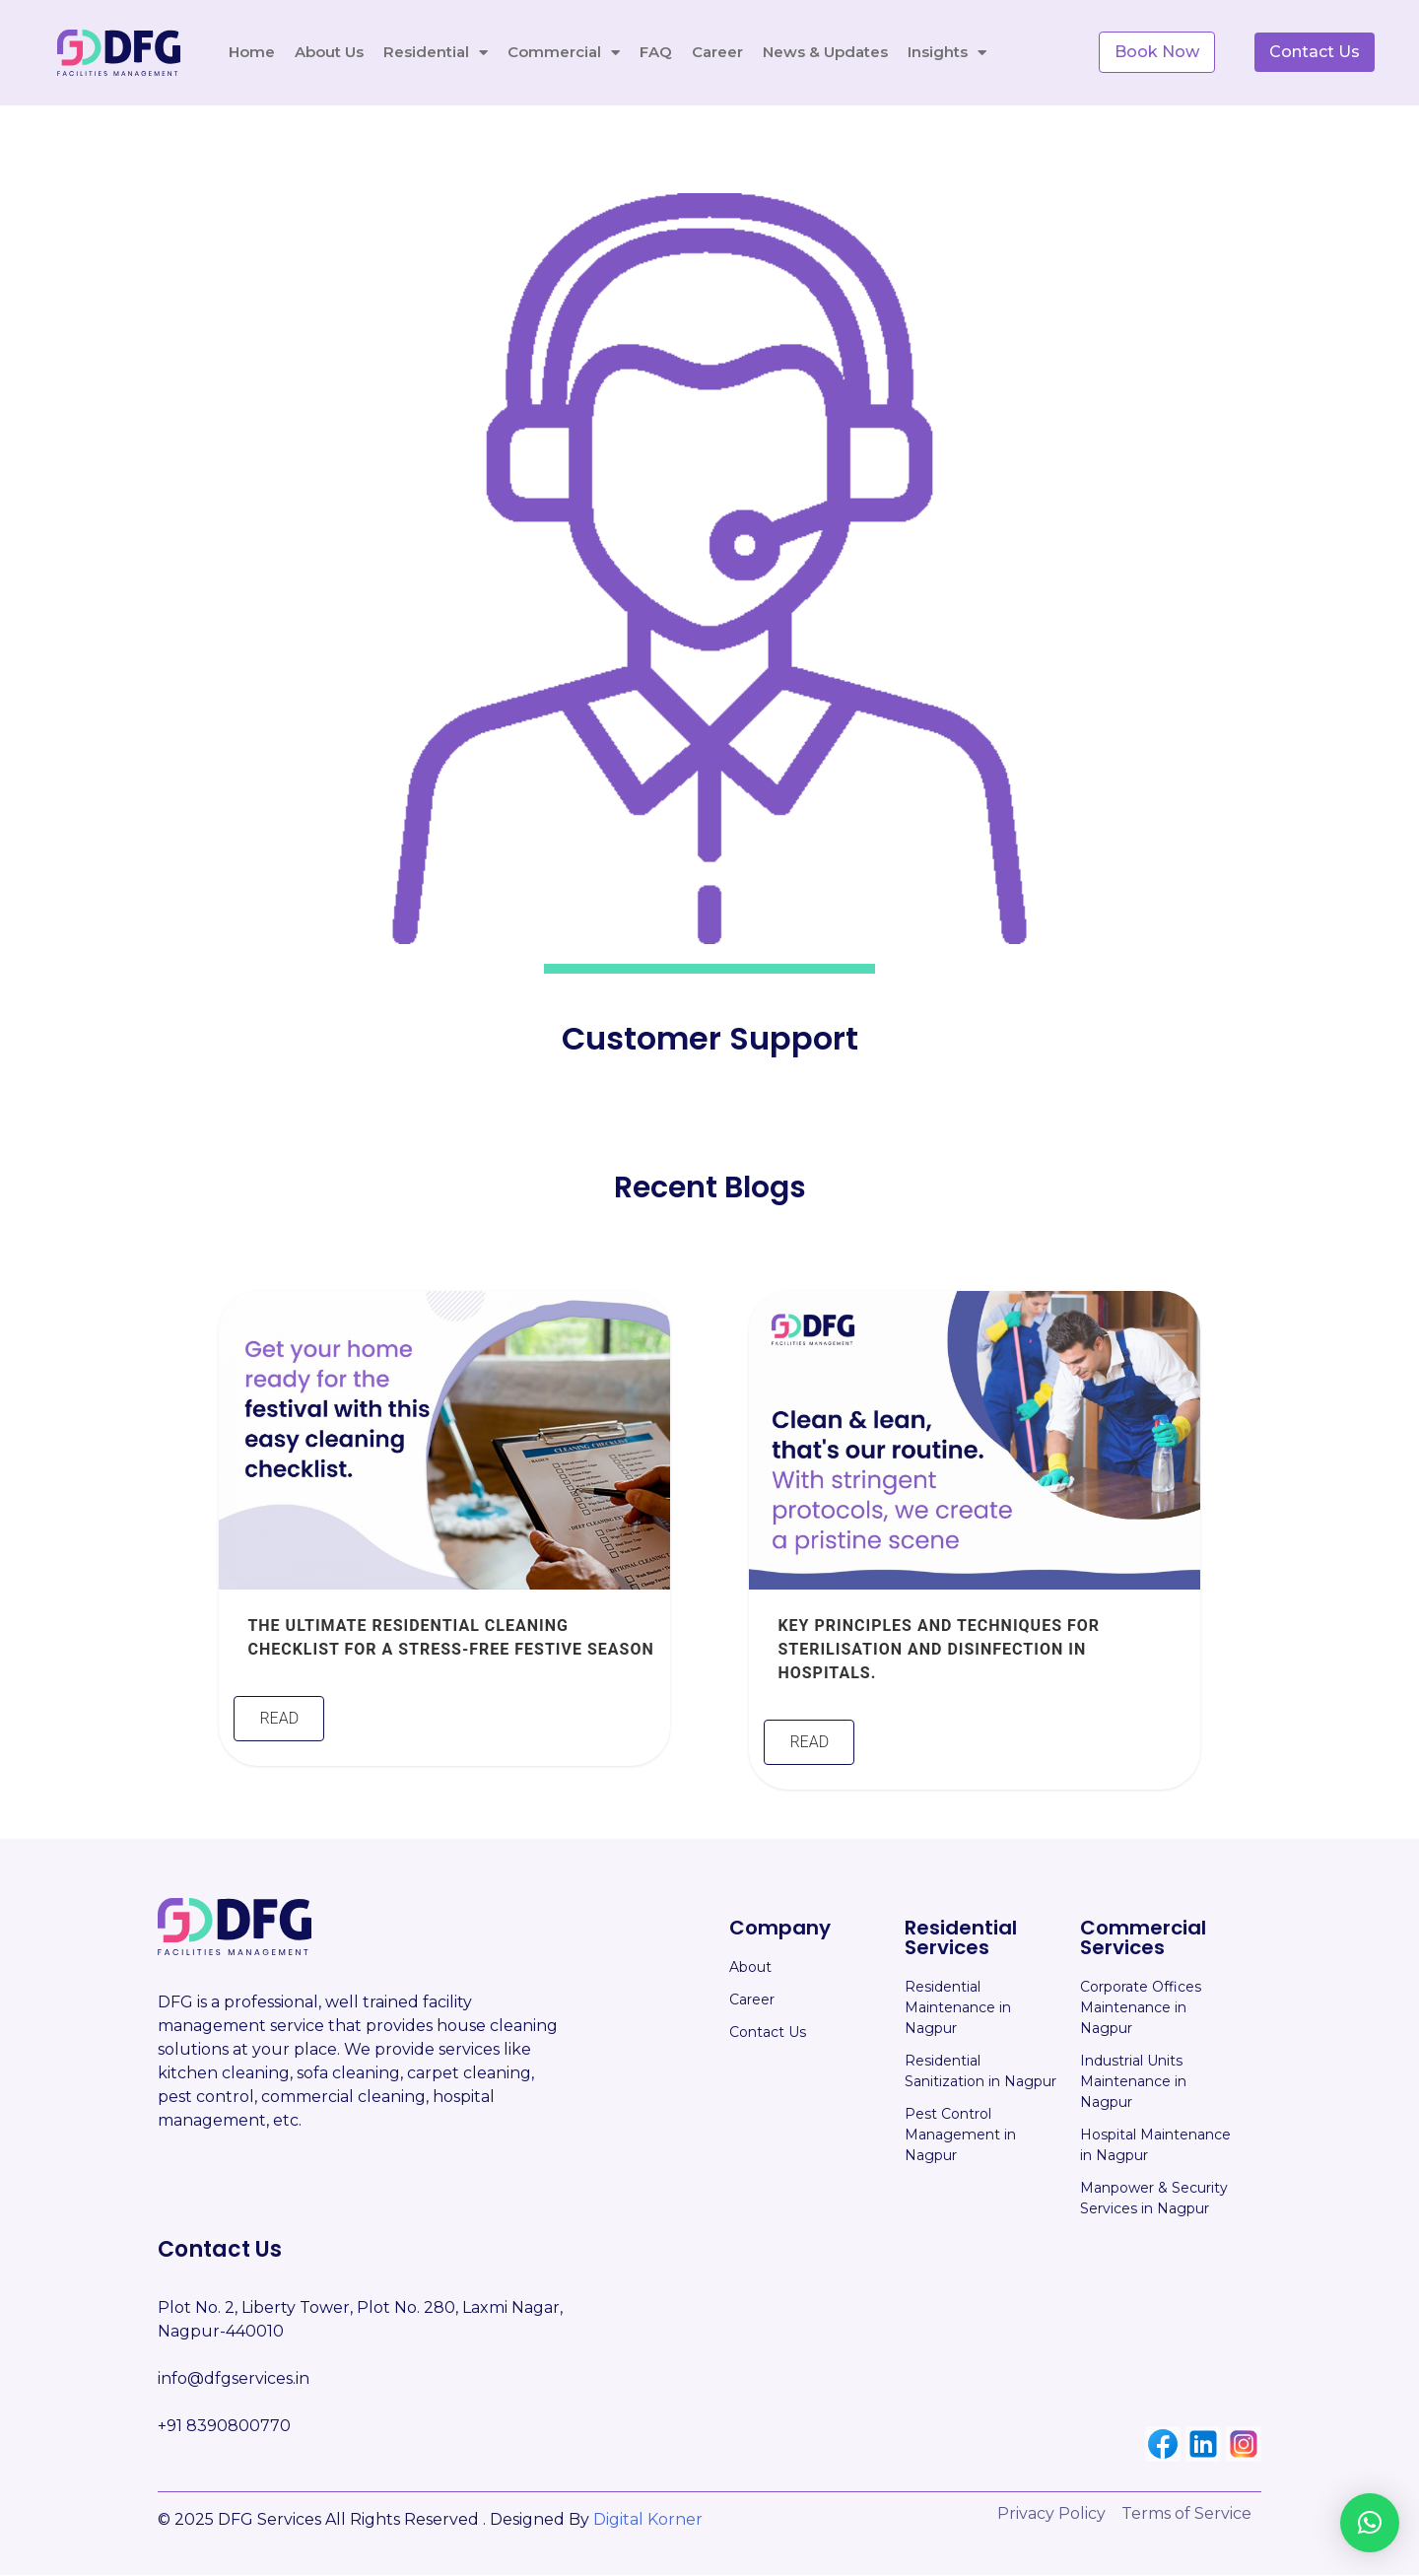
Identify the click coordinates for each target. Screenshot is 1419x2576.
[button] (1369, 2522)
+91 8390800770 (224, 2426)
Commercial (563, 50)
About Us (329, 49)
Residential (435, 50)
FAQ (656, 49)
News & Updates (825, 49)
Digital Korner (648, 2520)
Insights (947, 50)
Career (717, 49)
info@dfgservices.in (233, 2379)
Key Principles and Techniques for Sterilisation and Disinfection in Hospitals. (938, 1650)
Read (279, 1720)
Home (252, 49)
